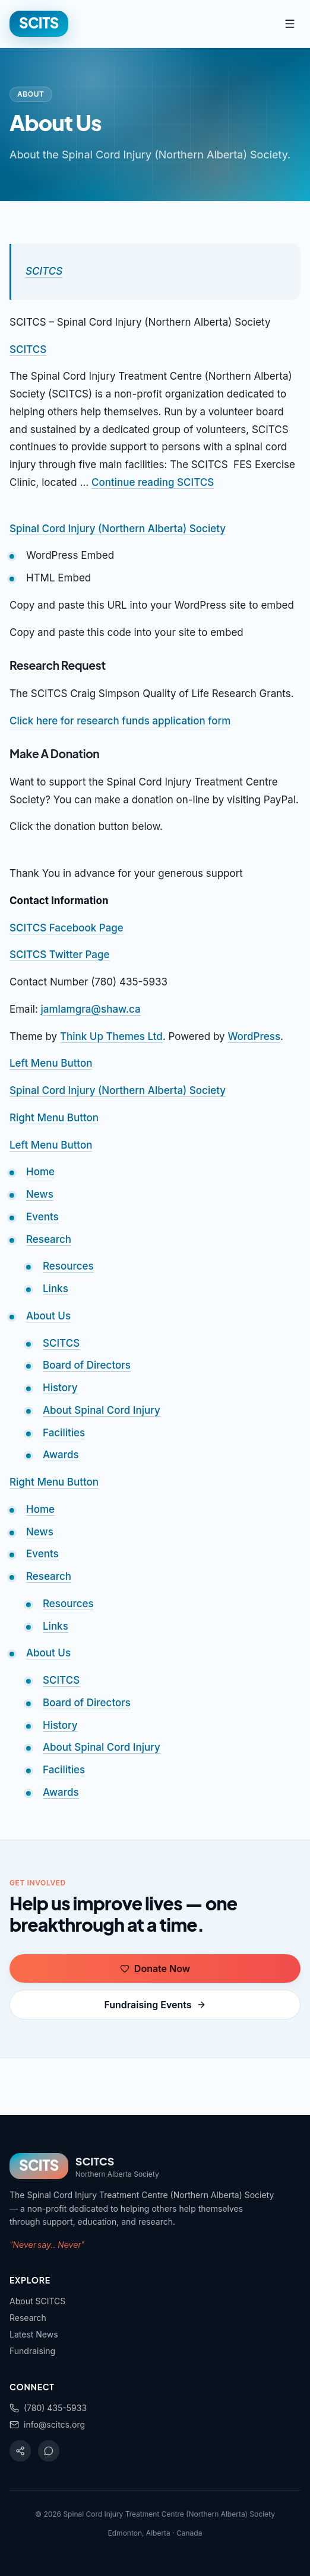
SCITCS (44, 271)
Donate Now (155, 1968)
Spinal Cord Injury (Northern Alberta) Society (118, 529)
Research (48, 1239)
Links (55, 1289)
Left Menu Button (51, 1063)
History (60, 1388)
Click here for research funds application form (120, 721)
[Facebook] (20, 2450)
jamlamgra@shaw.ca (91, 1009)
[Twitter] (48, 2450)
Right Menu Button (54, 1118)
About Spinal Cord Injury (101, 1410)
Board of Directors (87, 1365)
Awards (61, 1455)
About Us (48, 1316)
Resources (68, 1266)
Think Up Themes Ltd (111, 1036)
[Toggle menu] (289, 23)
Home (40, 1172)
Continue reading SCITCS (152, 482)
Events (42, 1217)
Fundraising (32, 2351)
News (39, 1194)
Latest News (34, 2334)
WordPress (253, 1036)
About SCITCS (37, 2301)
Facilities (64, 1433)
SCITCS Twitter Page (60, 955)
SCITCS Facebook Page (67, 928)
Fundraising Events (154, 2005)
